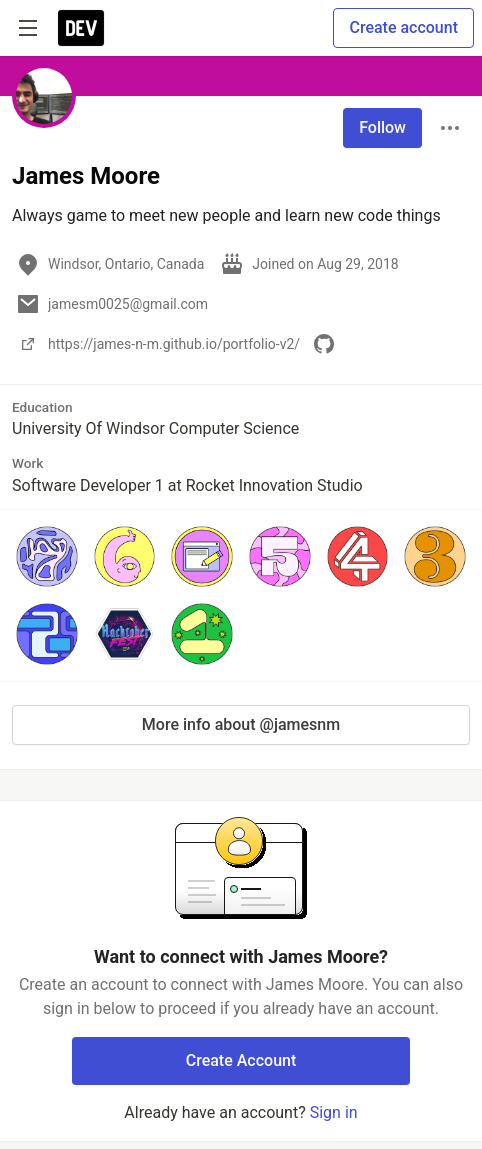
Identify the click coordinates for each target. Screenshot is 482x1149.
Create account (403, 27)
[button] (47, 557)
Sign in (334, 1112)
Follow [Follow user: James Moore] (382, 127)
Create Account (241, 1060)
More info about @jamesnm (241, 724)
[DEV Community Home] (81, 28)
